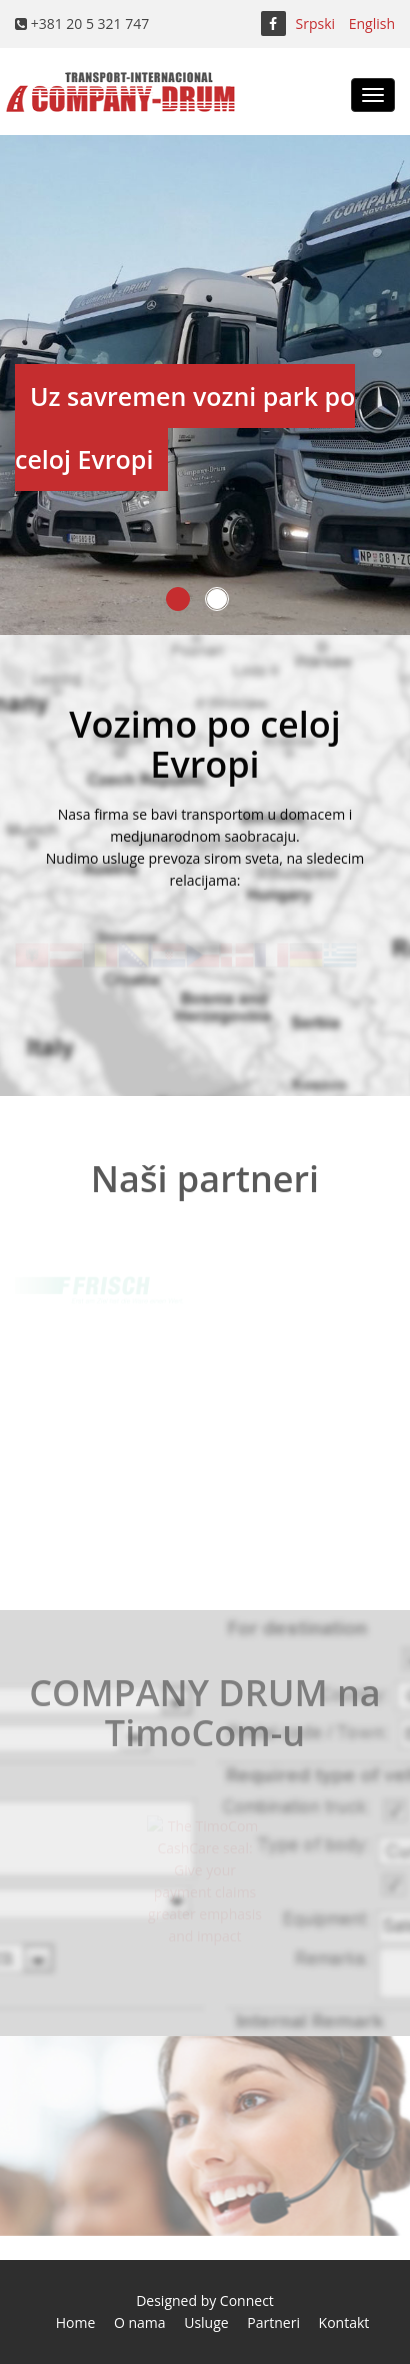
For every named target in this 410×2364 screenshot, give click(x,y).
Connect (247, 2300)
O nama (140, 2322)
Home (76, 2322)
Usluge (206, 2322)
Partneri (273, 2322)
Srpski (316, 23)
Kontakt (344, 2322)
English (372, 23)
